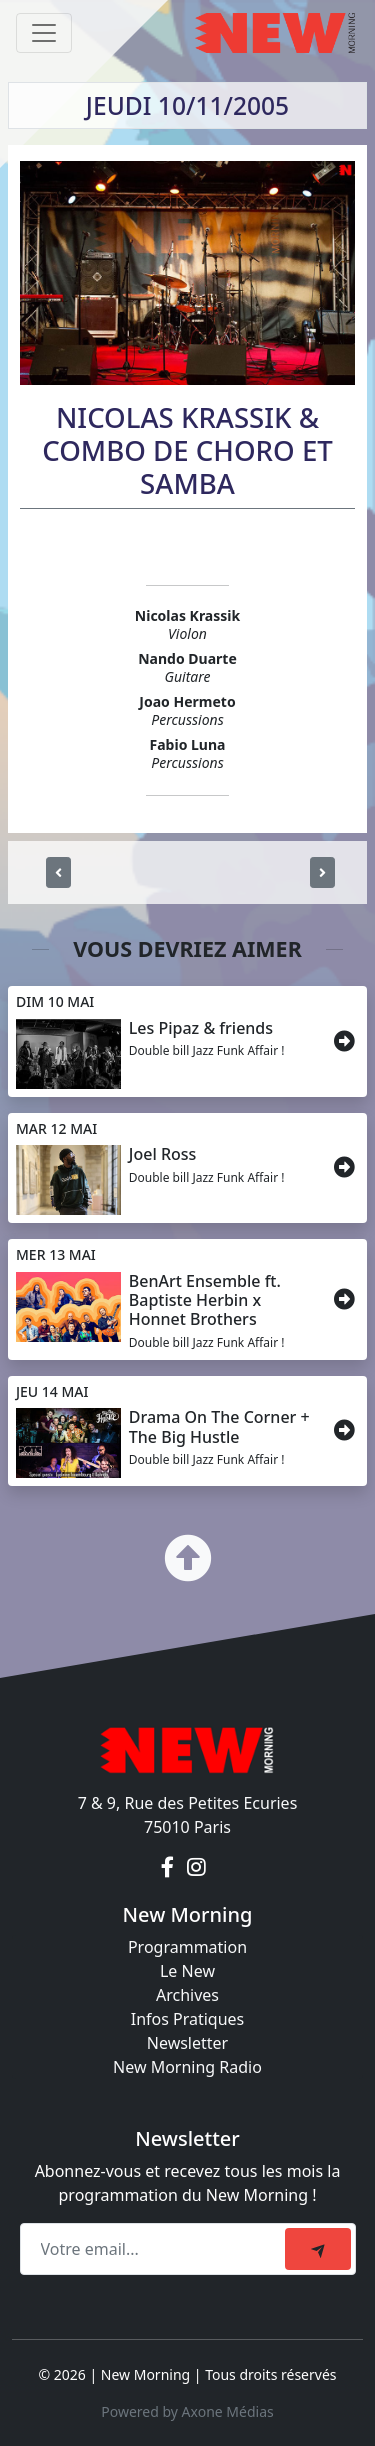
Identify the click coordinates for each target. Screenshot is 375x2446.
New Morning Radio (187, 2067)
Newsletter (187, 2043)
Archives (187, 1995)
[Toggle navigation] (44, 33)
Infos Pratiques (188, 2019)
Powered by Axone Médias (187, 2411)
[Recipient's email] (155, 2249)
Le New (187, 1971)
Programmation (187, 1947)
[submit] (318, 2249)
